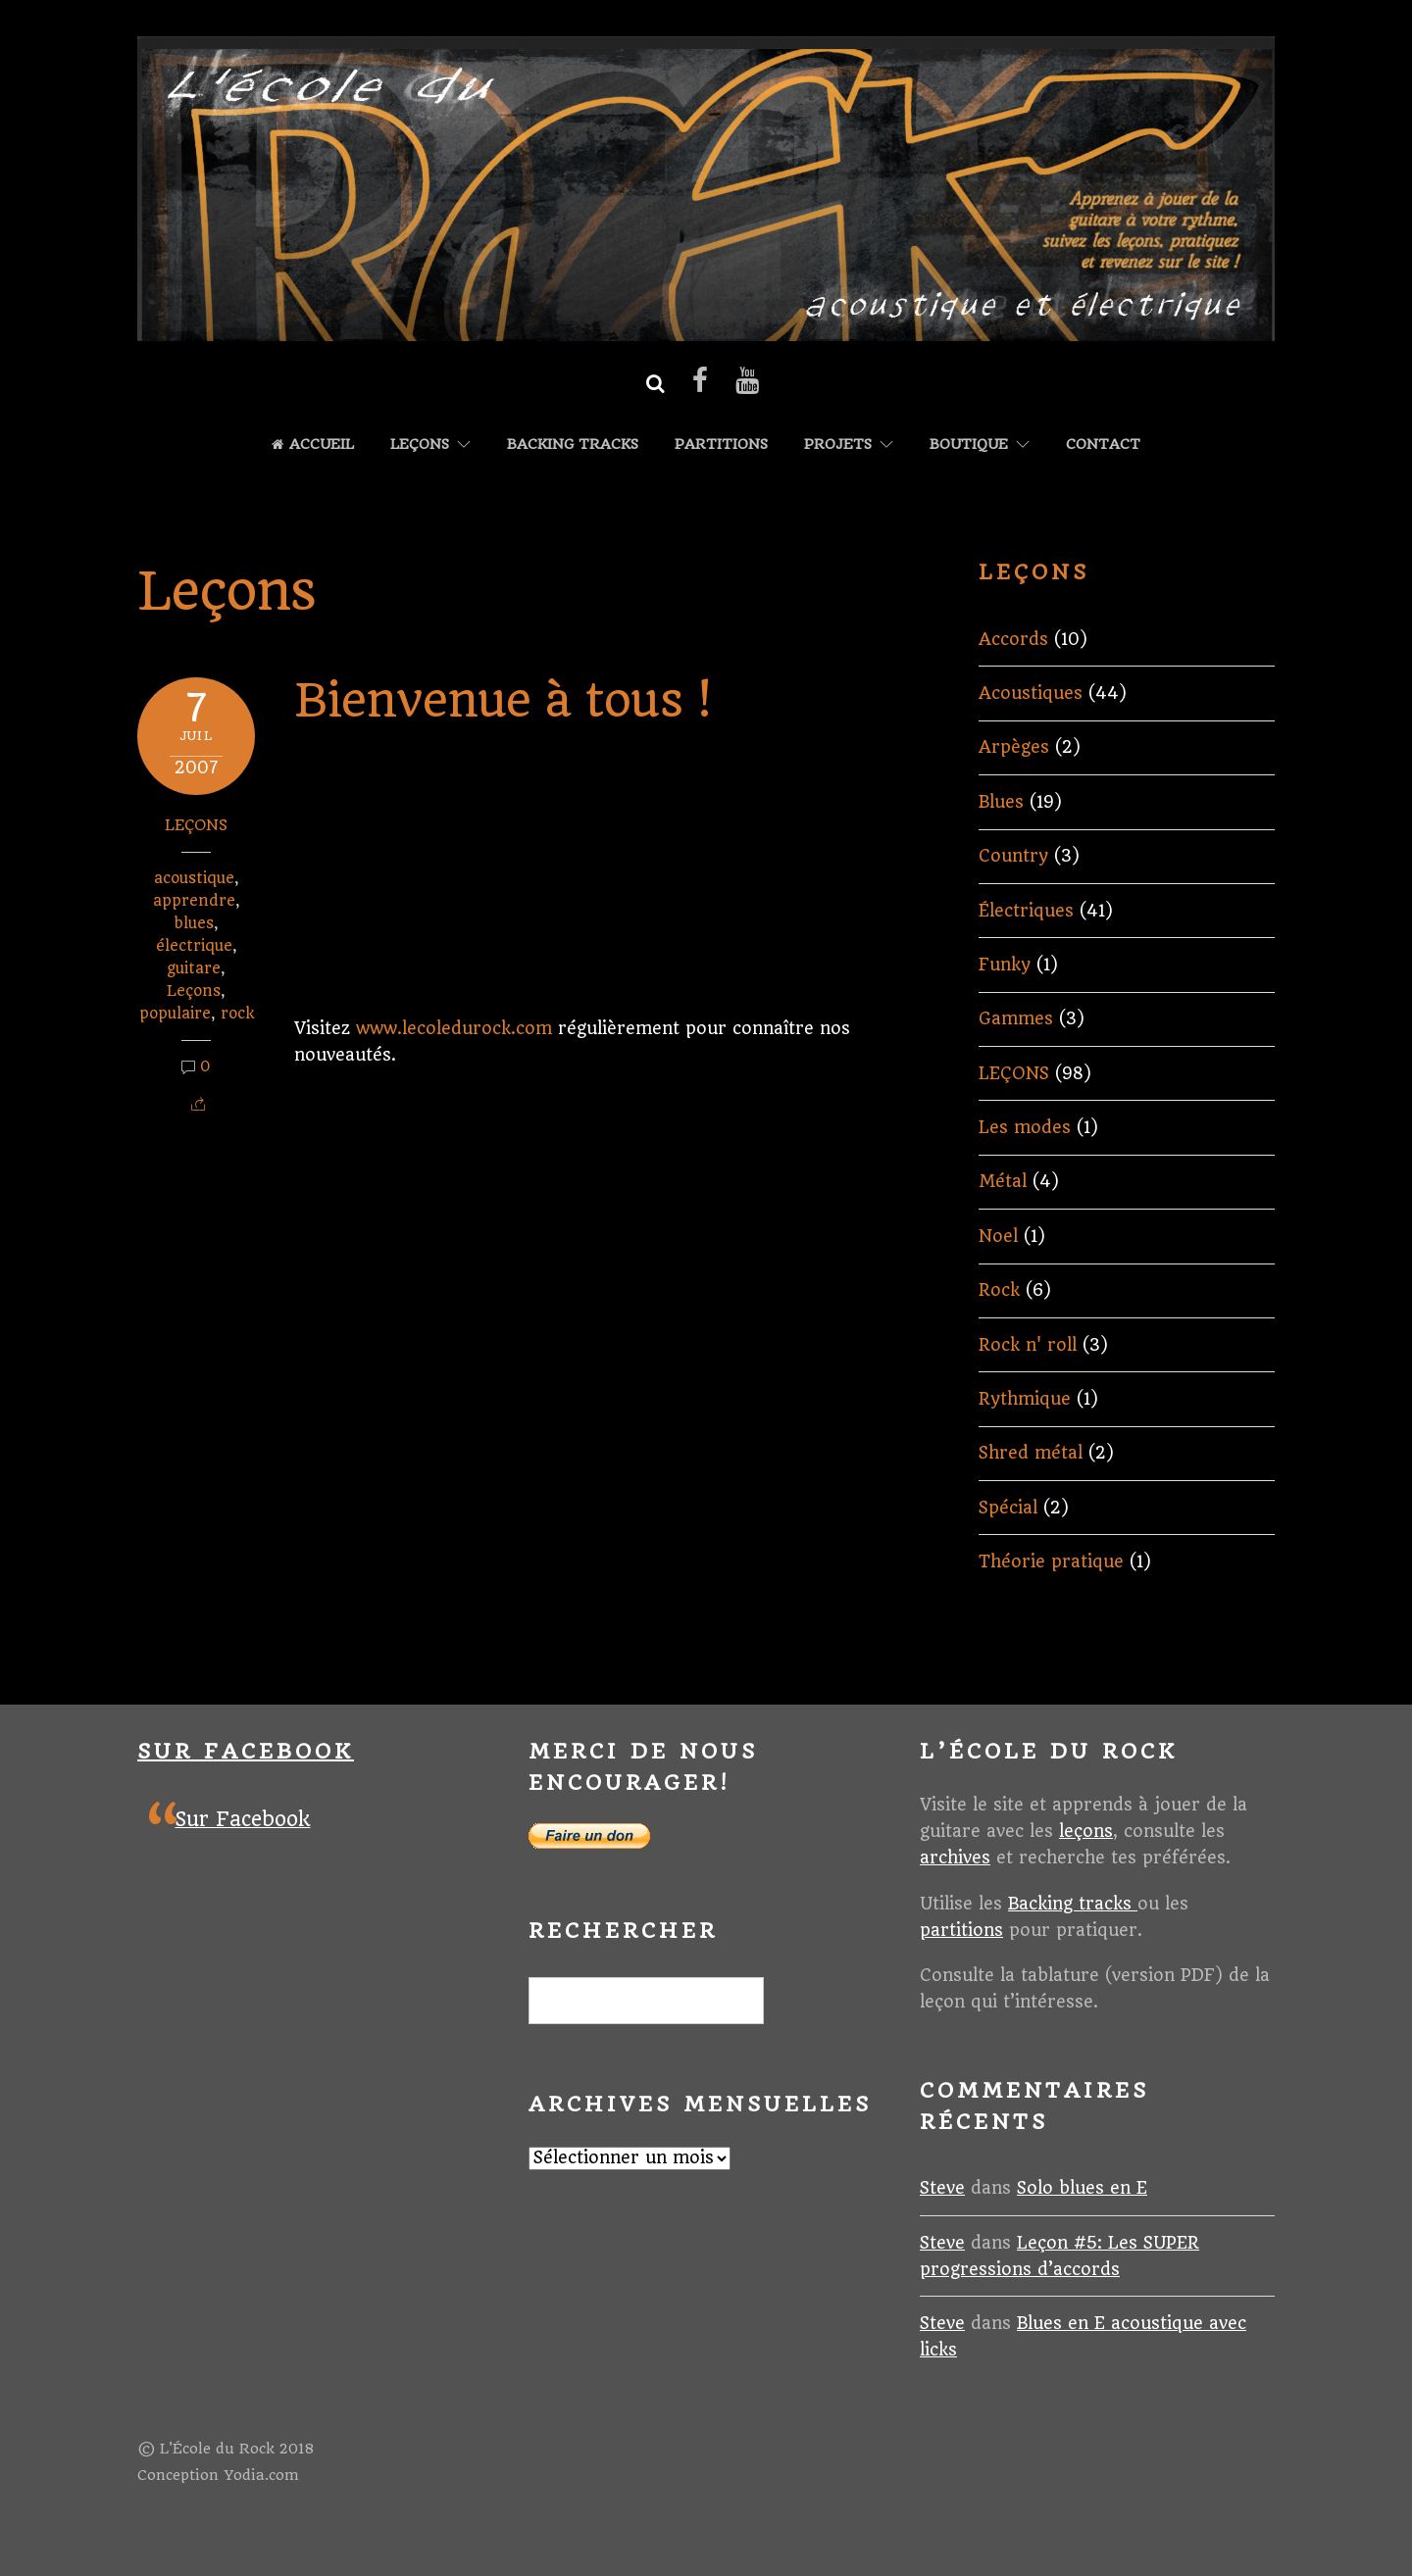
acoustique (194, 878)
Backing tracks (572, 444)
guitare (194, 968)
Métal (1003, 1181)
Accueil (313, 444)
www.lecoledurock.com (454, 1028)
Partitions (721, 444)
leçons (1086, 1831)
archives (955, 1857)
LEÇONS (419, 444)
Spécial (1008, 1507)
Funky (1005, 964)
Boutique (969, 444)
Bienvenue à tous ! (502, 700)
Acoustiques (1031, 693)
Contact (1103, 444)
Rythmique (1025, 1399)
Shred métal (1031, 1452)
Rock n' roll (1028, 1345)
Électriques (1026, 910)
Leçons (194, 991)
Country (1013, 856)
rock (237, 1013)
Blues (1001, 802)
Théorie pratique (1051, 1561)
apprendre (194, 901)
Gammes (1016, 1018)
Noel (998, 1236)
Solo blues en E (1082, 2188)
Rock (999, 1290)
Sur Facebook (245, 1751)
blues (194, 923)
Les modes (1025, 1127)
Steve (942, 2188)
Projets (838, 444)
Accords (1013, 639)
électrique (194, 946)
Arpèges (1014, 747)
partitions (961, 1930)
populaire (175, 1013)
